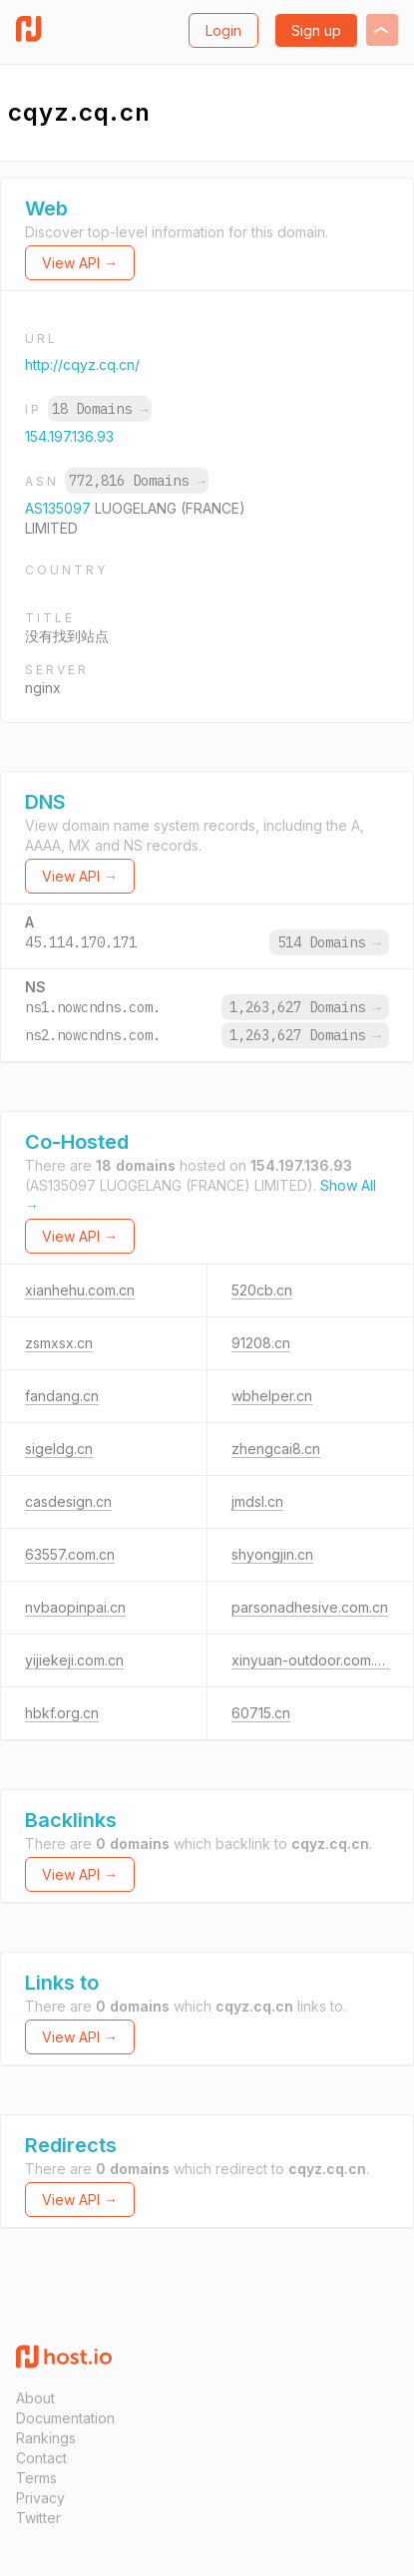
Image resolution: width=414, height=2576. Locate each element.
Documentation (65, 2417)
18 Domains (100, 409)
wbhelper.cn (271, 1395)
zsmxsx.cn (59, 1342)
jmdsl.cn (257, 1501)
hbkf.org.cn (62, 1712)
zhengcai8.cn (275, 1448)
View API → (80, 262)
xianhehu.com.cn (80, 1290)
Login (223, 30)
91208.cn (260, 1342)
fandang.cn (62, 1395)
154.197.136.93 (69, 436)
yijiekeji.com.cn (74, 1660)
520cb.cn (261, 1290)
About (35, 2398)
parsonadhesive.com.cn (309, 1607)
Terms (36, 2477)
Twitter (38, 2517)
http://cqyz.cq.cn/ (82, 364)
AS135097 (60, 508)
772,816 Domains (137, 481)
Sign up (316, 30)
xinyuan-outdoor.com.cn (310, 1660)
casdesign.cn (68, 1501)
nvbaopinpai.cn (75, 1607)
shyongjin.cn (272, 1554)
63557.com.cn (70, 1554)
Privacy (40, 2497)
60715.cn (260, 1712)
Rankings (46, 2437)
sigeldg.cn (59, 1448)
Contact (41, 2457)
